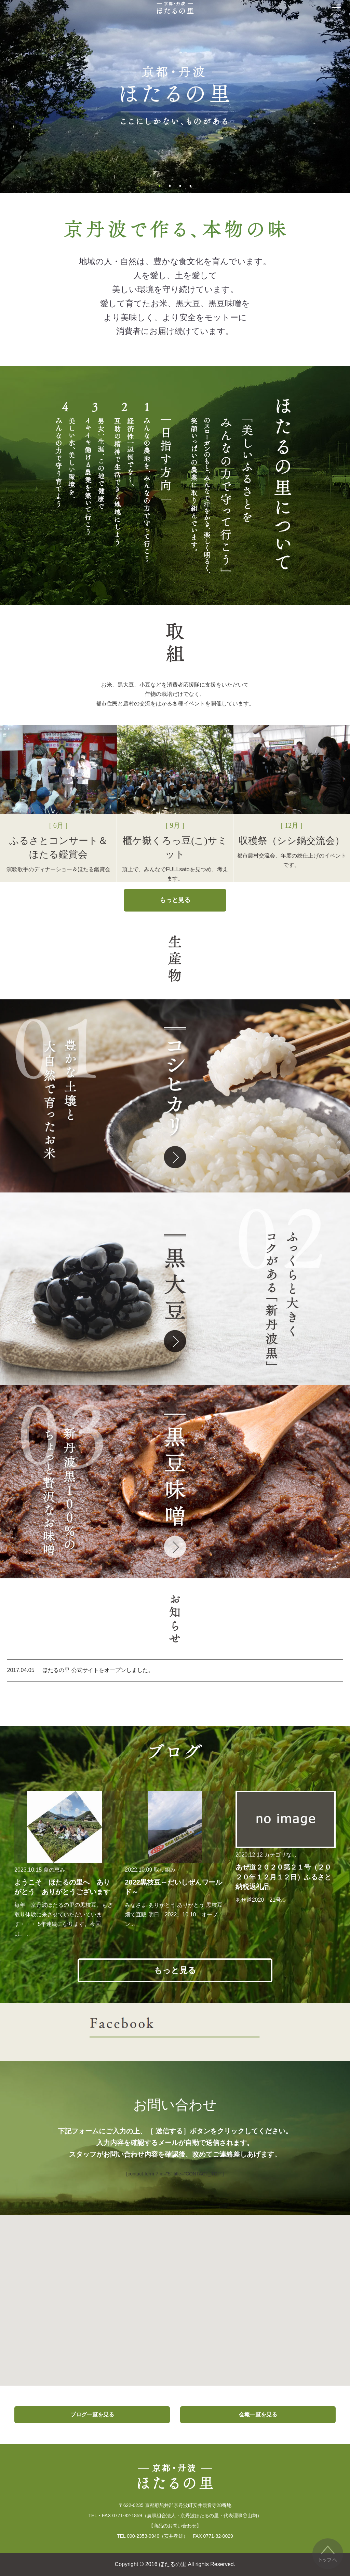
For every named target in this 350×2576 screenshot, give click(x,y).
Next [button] (294, 96)
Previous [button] (55, 96)
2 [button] (169, 186)
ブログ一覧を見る (92, 2414)
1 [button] (159, 186)
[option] (175, 96)
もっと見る (175, 899)
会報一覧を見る (258, 2414)
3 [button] (180, 186)
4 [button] (190, 186)
